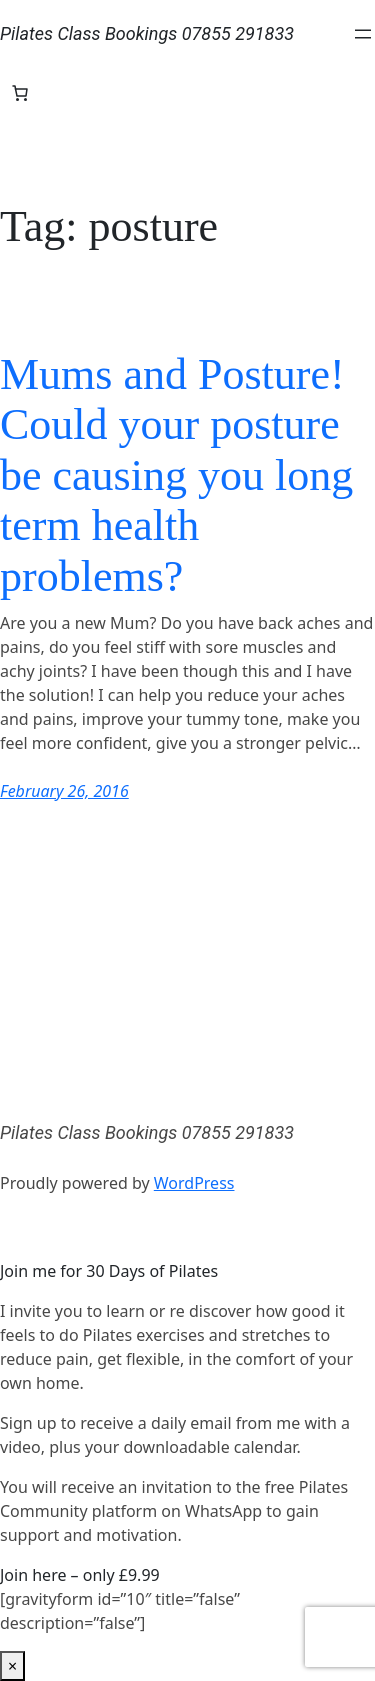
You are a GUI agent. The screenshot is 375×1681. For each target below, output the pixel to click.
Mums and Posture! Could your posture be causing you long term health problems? (176, 475)
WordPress (194, 1183)
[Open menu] (363, 34)
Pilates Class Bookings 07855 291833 (147, 33)
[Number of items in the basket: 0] (20, 93)
